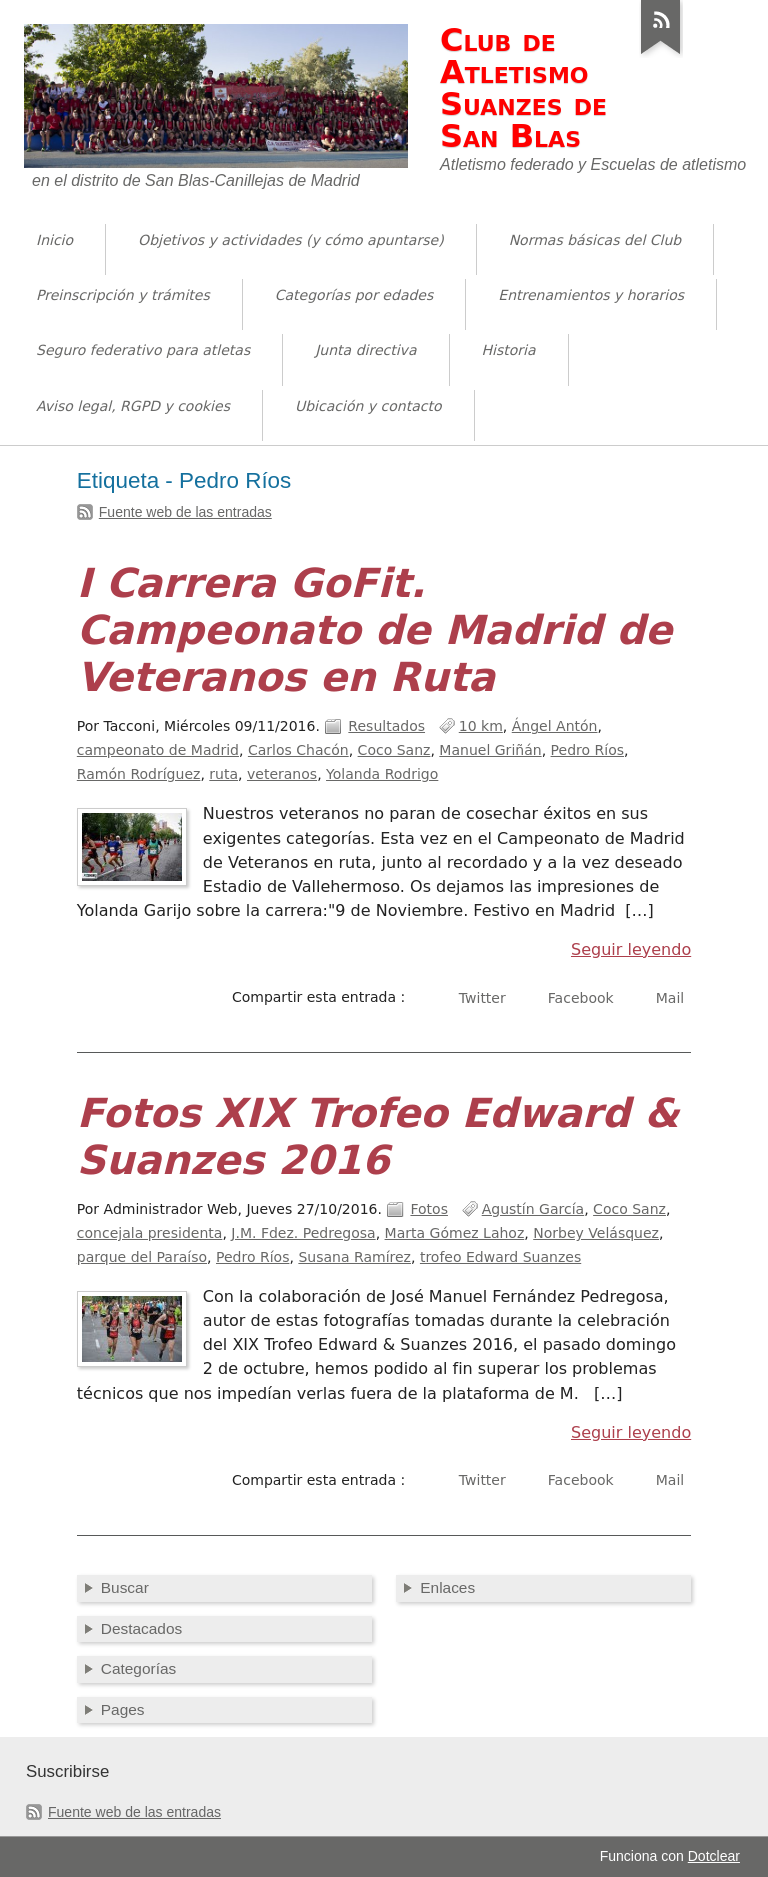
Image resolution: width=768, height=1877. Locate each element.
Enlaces (447, 1587)
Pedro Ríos (587, 750)
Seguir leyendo (631, 949)
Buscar (125, 1587)
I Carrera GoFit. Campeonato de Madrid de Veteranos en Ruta (374, 630)
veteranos (282, 774)
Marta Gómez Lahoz (455, 1233)
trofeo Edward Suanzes (500, 1257)
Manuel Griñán (490, 750)
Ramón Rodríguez (139, 774)
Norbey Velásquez (596, 1233)
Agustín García (533, 1209)
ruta (223, 774)
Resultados (386, 726)
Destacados (141, 1628)
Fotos (429, 1209)
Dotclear (714, 1856)
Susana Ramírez (354, 1257)
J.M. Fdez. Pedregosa (303, 1233)
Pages (123, 1709)
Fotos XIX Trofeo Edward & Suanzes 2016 (378, 1136)
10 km (481, 726)
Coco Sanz (394, 750)
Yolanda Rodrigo (382, 774)
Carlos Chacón (298, 750)
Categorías (138, 1668)
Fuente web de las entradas (185, 512)
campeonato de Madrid (158, 750)
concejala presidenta (150, 1233)
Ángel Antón (555, 726)
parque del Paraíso (142, 1257)
